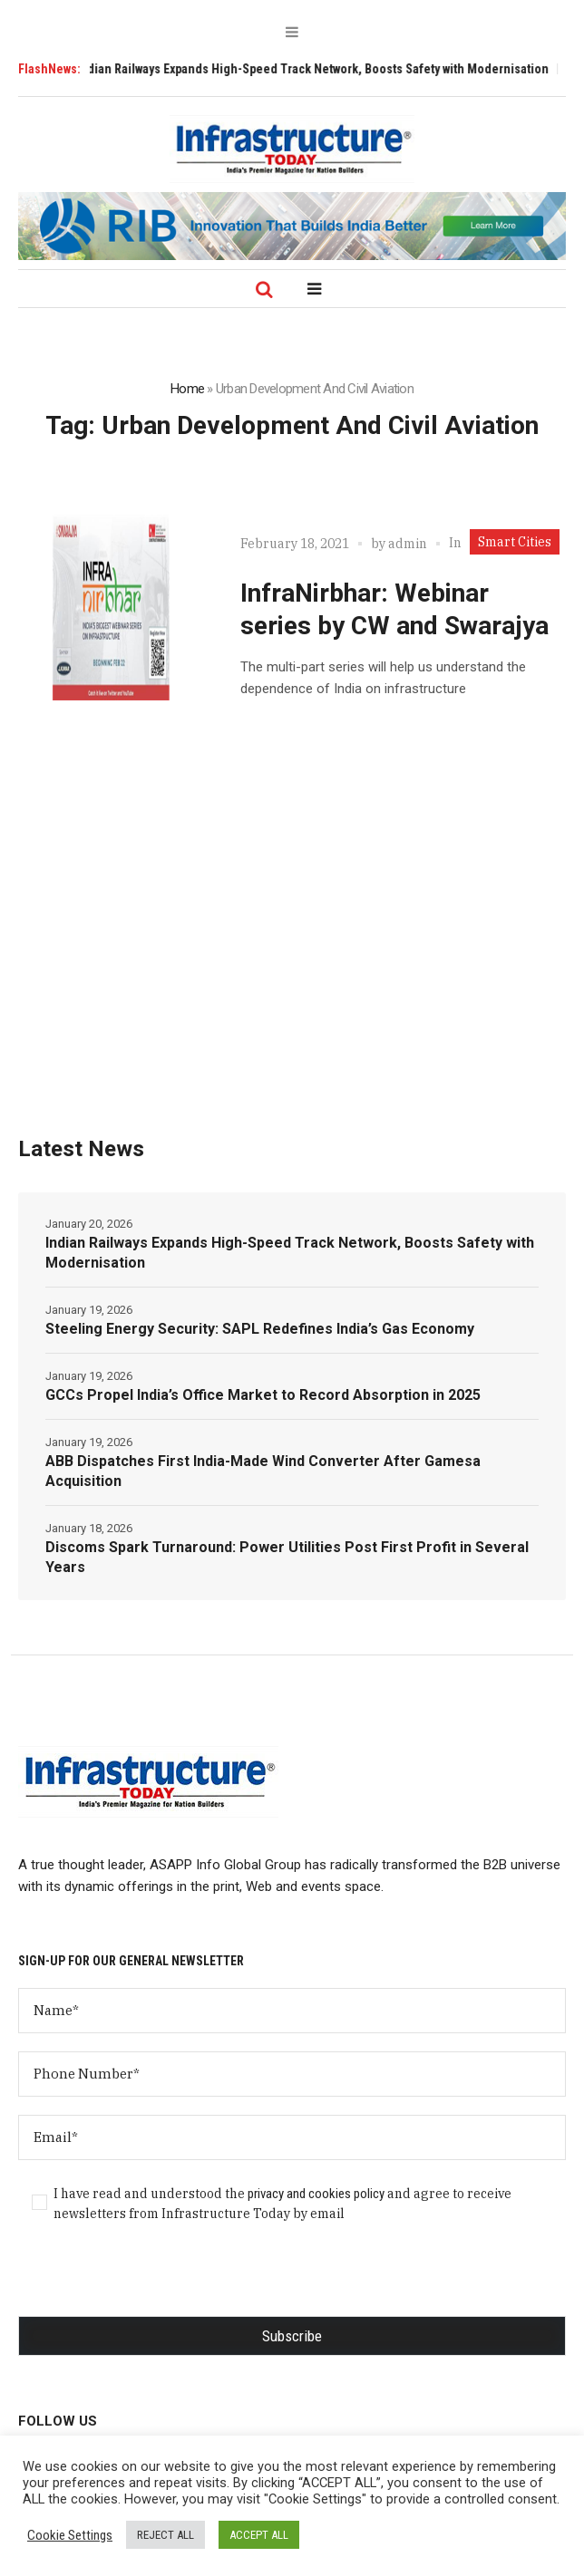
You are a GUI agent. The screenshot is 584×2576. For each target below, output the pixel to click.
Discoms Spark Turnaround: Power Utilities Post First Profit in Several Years (287, 1557)
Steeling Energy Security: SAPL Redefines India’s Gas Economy (259, 1328)
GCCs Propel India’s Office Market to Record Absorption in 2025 (263, 1395)
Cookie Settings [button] (69, 2535)
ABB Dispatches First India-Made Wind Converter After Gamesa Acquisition (263, 1471)
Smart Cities (514, 542)
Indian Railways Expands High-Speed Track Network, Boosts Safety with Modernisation (323, 69)
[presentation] (156, 2280)
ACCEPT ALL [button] (258, 2535)
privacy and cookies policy (316, 2193)
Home (187, 389)
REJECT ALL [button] (165, 2535)
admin (407, 543)
